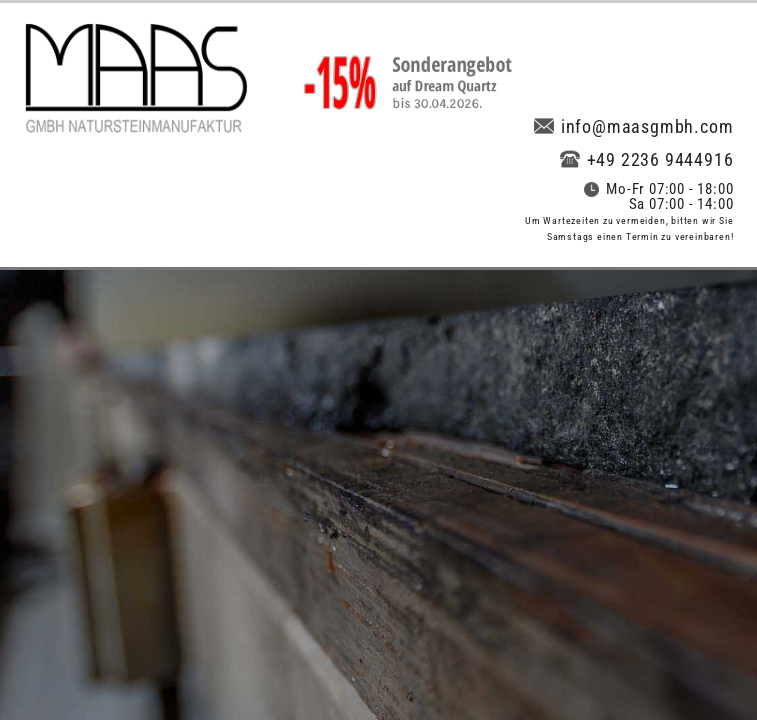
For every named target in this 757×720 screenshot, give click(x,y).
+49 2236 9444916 (647, 159)
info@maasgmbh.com (634, 126)
